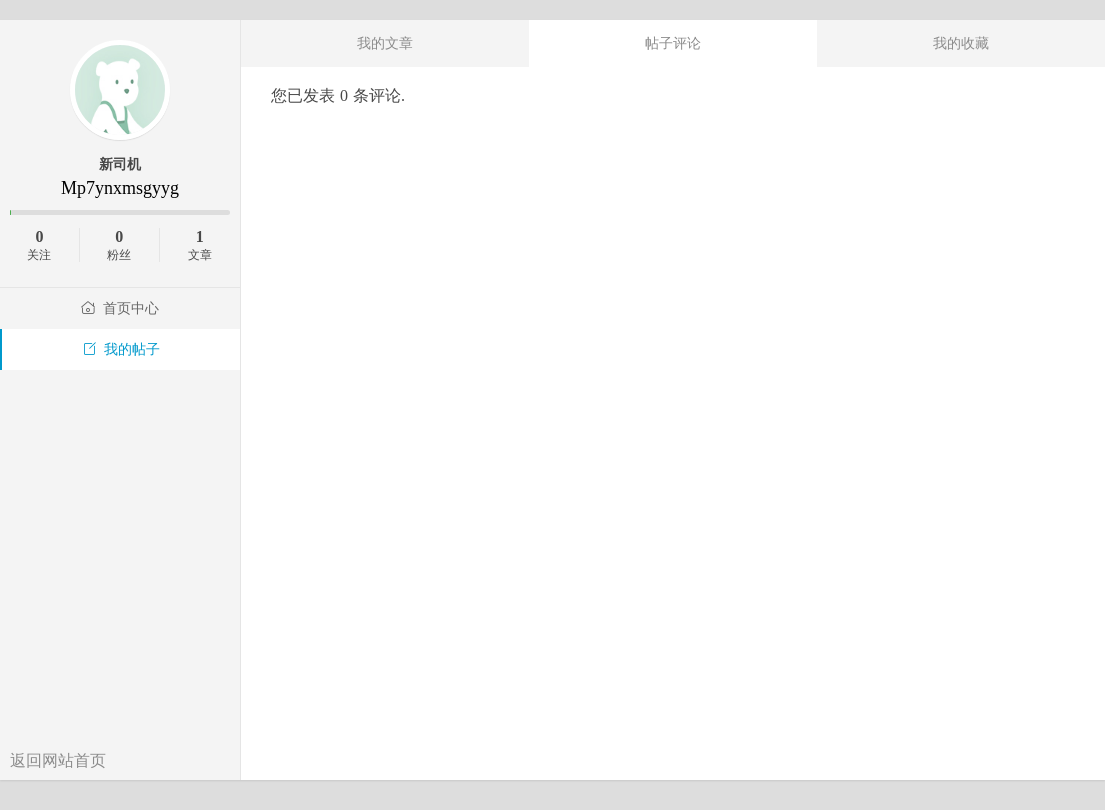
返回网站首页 (58, 760)
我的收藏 (961, 43)
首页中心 (120, 308)
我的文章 (385, 43)
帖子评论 (673, 43)
